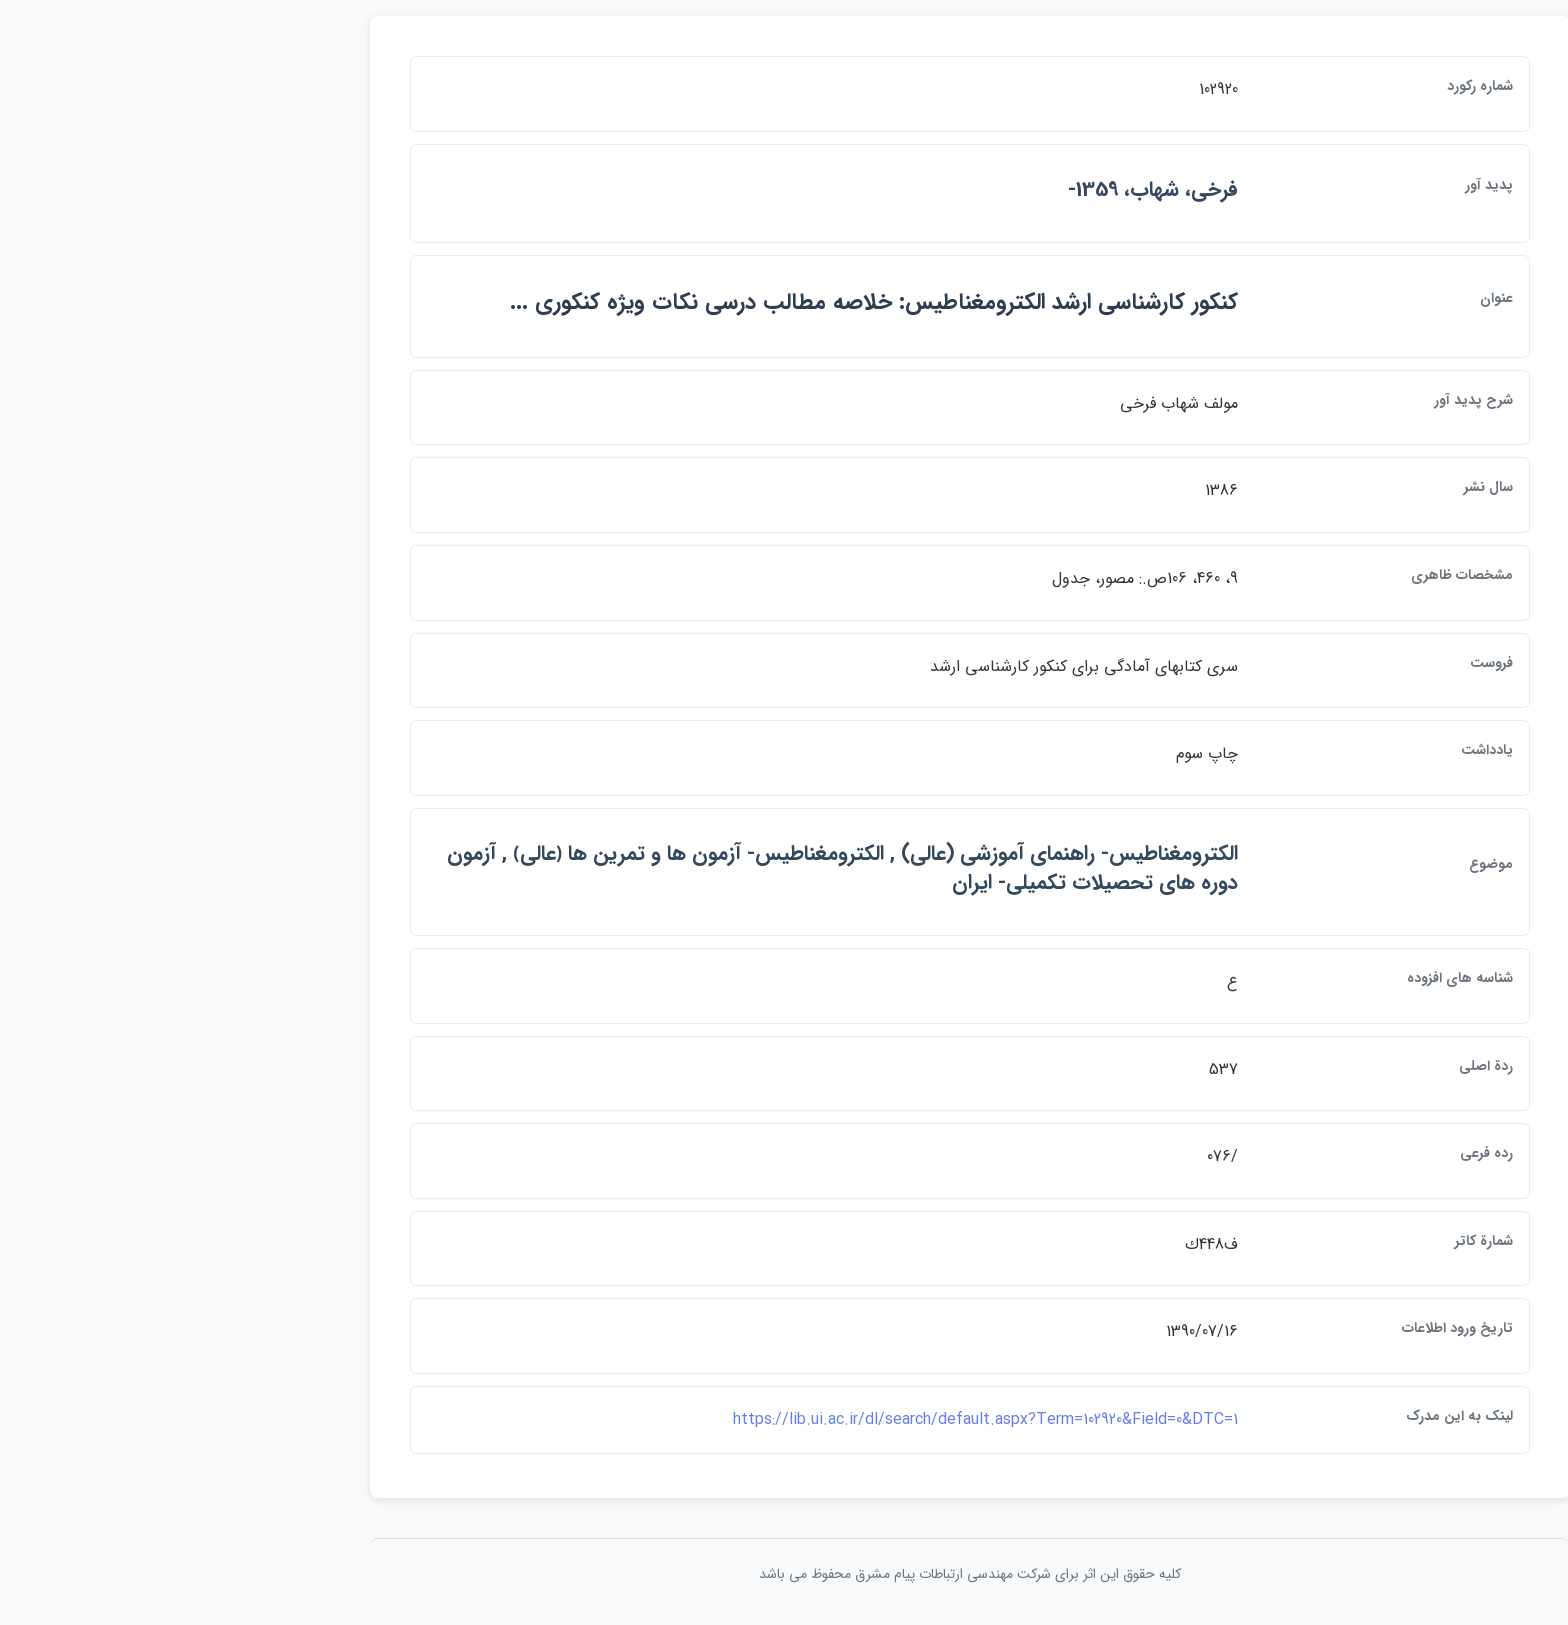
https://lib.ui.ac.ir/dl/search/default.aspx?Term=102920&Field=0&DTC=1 (799, 1419)
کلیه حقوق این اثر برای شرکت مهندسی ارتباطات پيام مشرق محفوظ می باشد (784, 1574)
